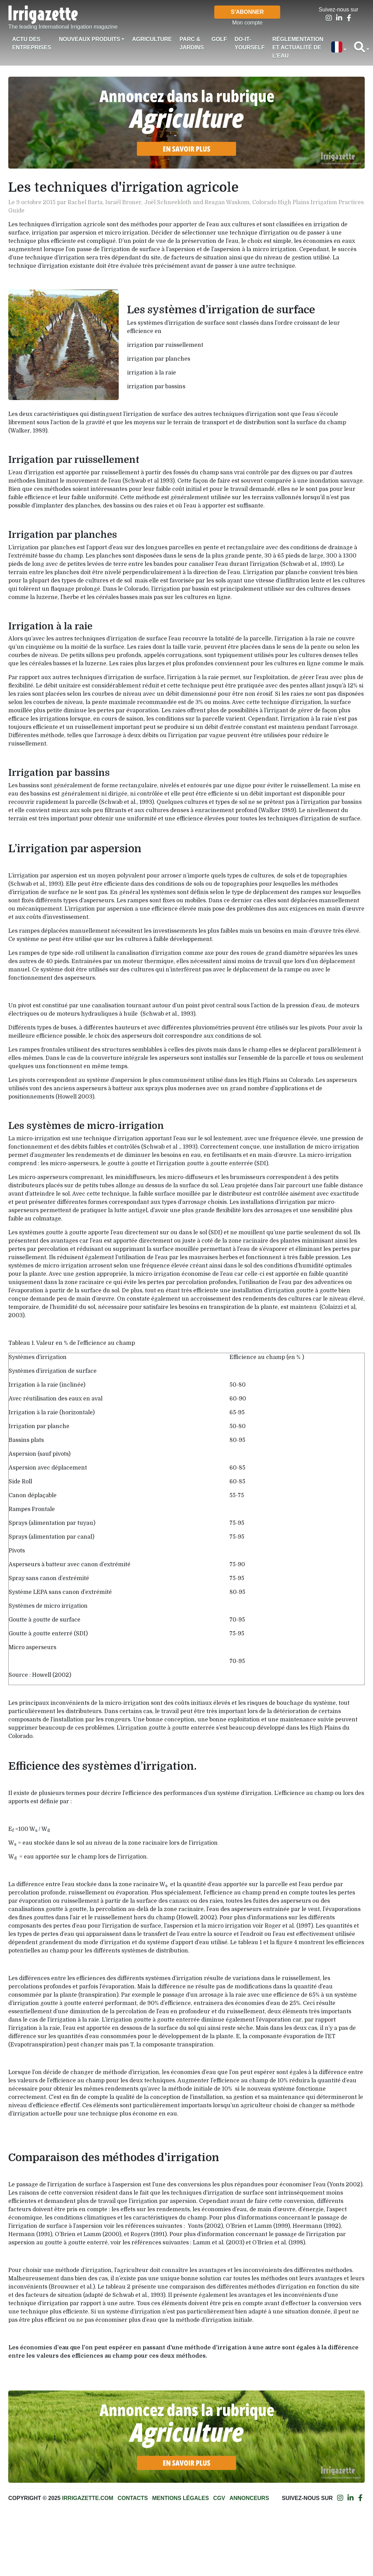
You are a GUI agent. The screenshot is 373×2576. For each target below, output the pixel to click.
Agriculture (152, 39)
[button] (338, 48)
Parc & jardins (191, 43)
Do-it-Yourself (250, 43)
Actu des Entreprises (31, 43)
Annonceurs (249, 2498)
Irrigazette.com (87, 2498)
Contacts (133, 2498)
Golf (219, 39)
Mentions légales (180, 2498)
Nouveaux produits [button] (89, 39)
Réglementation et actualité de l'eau (297, 47)
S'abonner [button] (247, 12)
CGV (219, 2498)
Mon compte (247, 23)
